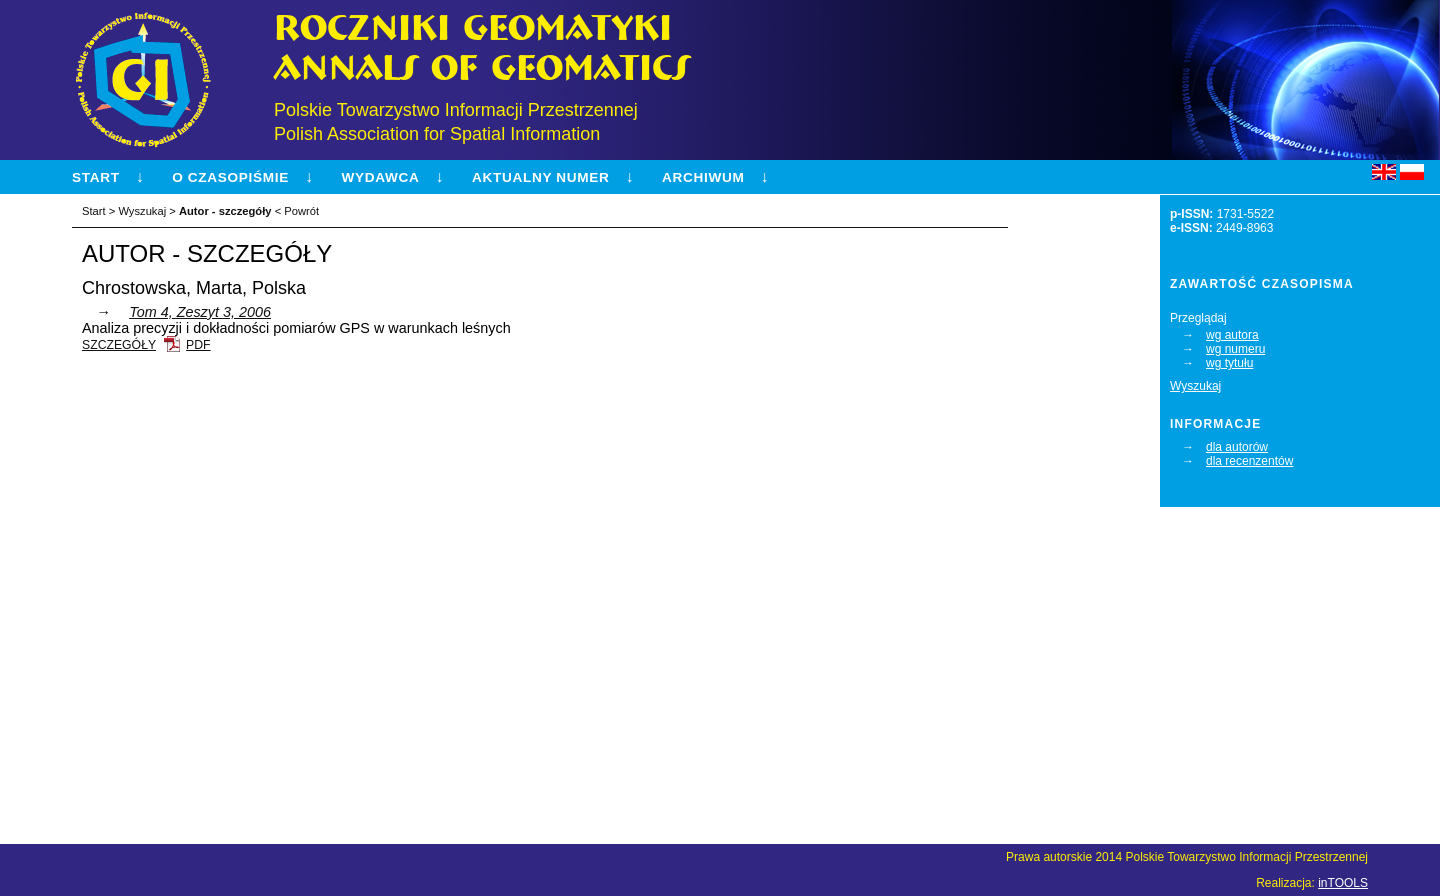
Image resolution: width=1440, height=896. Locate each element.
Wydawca (380, 177)
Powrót (301, 211)
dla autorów (1237, 447)
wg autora (1232, 335)
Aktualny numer (541, 177)
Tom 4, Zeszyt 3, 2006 (200, 312)
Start (96, 177)
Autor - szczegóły (225, 211)
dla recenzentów (1249, 461)
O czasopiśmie (230, 177)
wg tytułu (1229, 363)
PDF (198, 345)
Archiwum (703, 177)
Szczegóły (119, 345)
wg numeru (1235, 349)
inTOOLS (1343, 883)
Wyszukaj (1195, 386)
